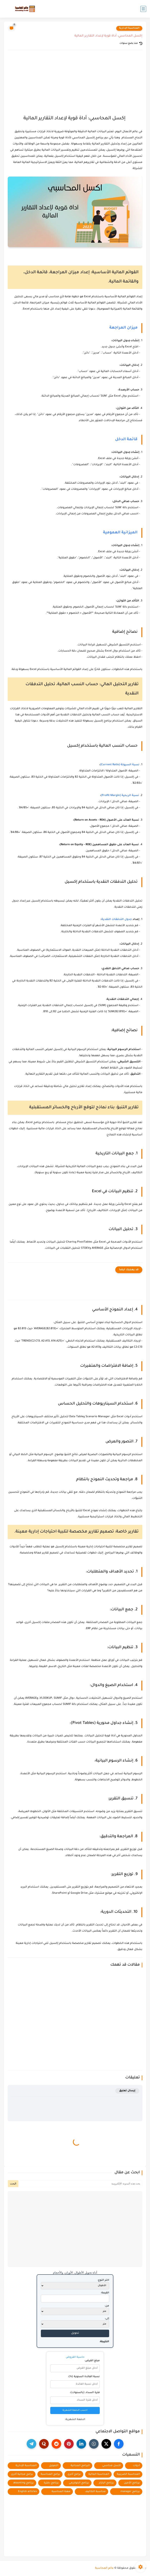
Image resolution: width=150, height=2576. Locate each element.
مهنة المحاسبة (61, 2491)
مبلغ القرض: (92, 2360)
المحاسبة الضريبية (128, 2474)
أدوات (136, 2465)
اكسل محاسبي (111, 2465)
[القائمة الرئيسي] (143, 9)
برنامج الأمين (132, 2482)
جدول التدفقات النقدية (116, 919)
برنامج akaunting (23, 2482)
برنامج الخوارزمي (79, 2482)
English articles (27, 2491)
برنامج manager (130, 2491)
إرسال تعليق (127, 2090)
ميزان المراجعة (123, 328)
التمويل (53, 2465)
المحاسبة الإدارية (129, 28)
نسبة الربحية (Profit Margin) (120, 795)
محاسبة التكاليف (95, 2491)
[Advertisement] (75, 86)
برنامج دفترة (51, 2482)
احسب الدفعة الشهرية (75, 2410)
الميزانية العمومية (120, 533)
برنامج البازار (106, 2482)
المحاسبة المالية (98, 2474)
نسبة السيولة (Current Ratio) (119, 764)
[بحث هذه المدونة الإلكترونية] (80, 2183)
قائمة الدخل (126, 439)
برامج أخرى (74, 2474)
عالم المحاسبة (104, 2568)
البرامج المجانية (80, 2465)
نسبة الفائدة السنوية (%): (84, 2376)
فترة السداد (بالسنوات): (85, 2392)
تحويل (75, 2333)
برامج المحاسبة (50, 2474)
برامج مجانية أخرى (22, 2474)
